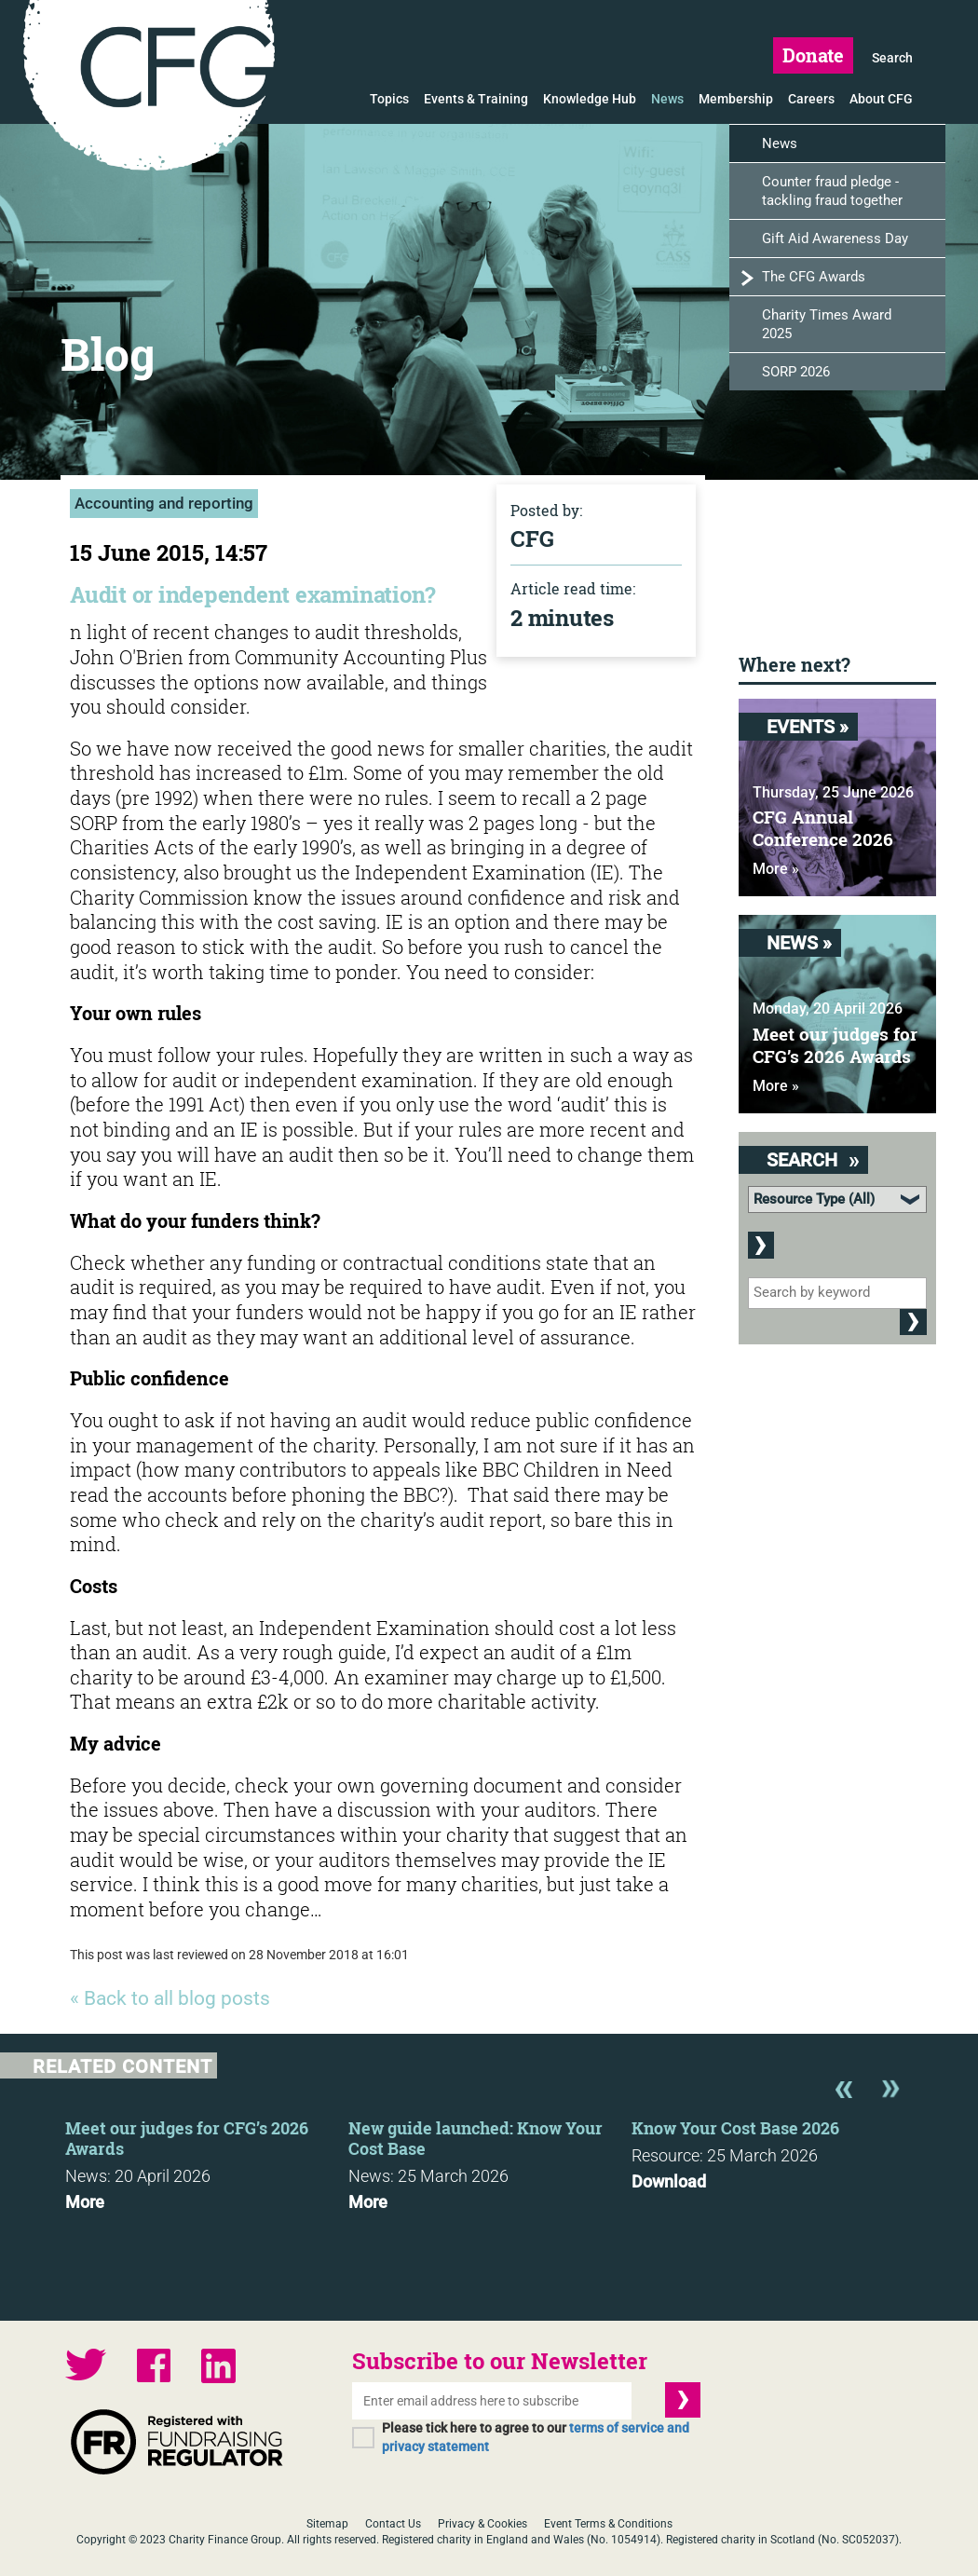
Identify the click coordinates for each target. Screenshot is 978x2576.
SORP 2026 (796, 371)
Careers (811, 98)
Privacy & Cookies (482, 2523)
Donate (813, 55)
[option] (206, 2159)
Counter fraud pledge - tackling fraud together (832, 191)
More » (776, 869)
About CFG (881, 98)
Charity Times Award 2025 (826, 324)
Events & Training (476, 98)
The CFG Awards (813, 276)
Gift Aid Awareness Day (835, 238)
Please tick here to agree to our (535, 2437)
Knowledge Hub (589, 98)
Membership (736, 98)
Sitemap (327, 2523)
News (667, 98)
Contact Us (393, 2523)
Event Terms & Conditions (608, 2523)
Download (669, 2182)
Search (892, 57)
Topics (389, 98)
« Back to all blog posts (170, 1998)
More (84, 2202)
